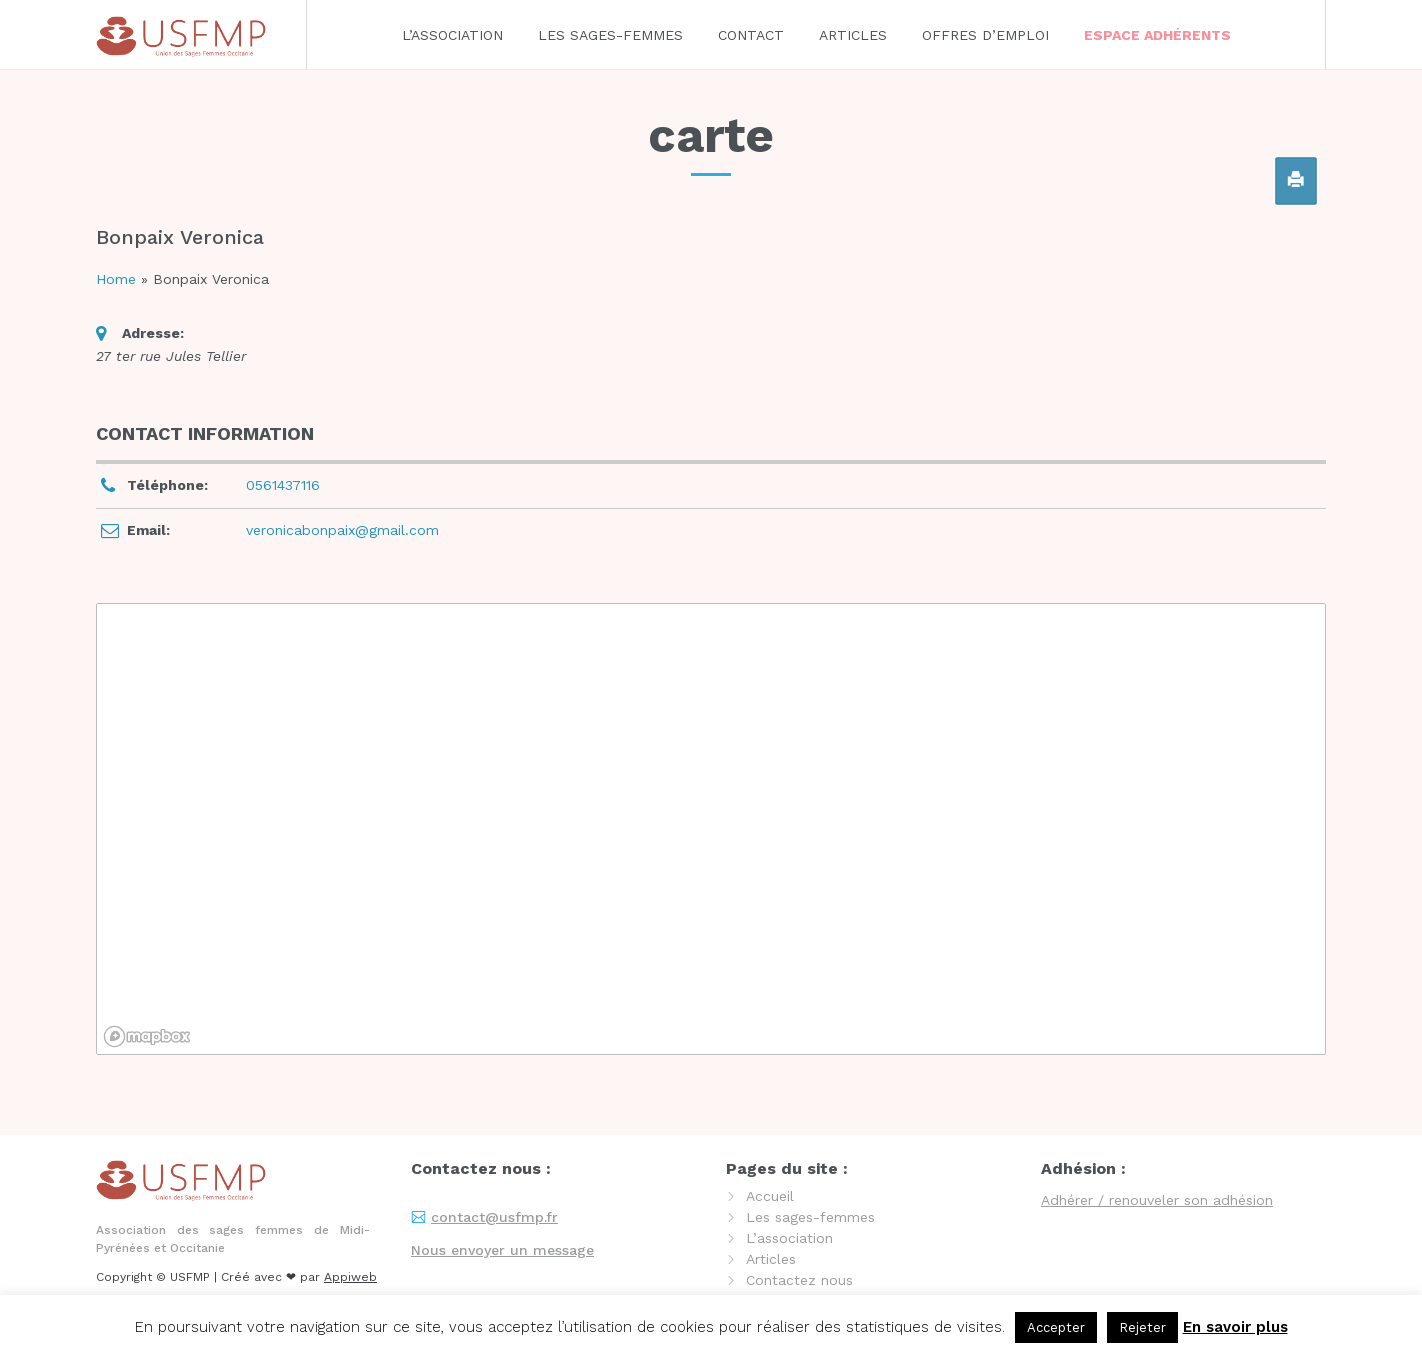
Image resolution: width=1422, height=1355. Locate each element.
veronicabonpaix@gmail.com (342, 530)
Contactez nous (799, 1280)
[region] (711, 829)
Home (116, 279)
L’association (452, 35)
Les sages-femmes (610, 35)
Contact (751, 35)
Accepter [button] (1056, 1327)
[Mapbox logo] (147, 1036)
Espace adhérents (1157, 35)
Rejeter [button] (1142, 1327)
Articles (853, 35)
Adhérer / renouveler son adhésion (1157, 1200)
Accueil (770, 1196)
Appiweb (350, 1277)
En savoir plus (1235, 1327)
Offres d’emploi (985, 35)
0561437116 (283, 485)
